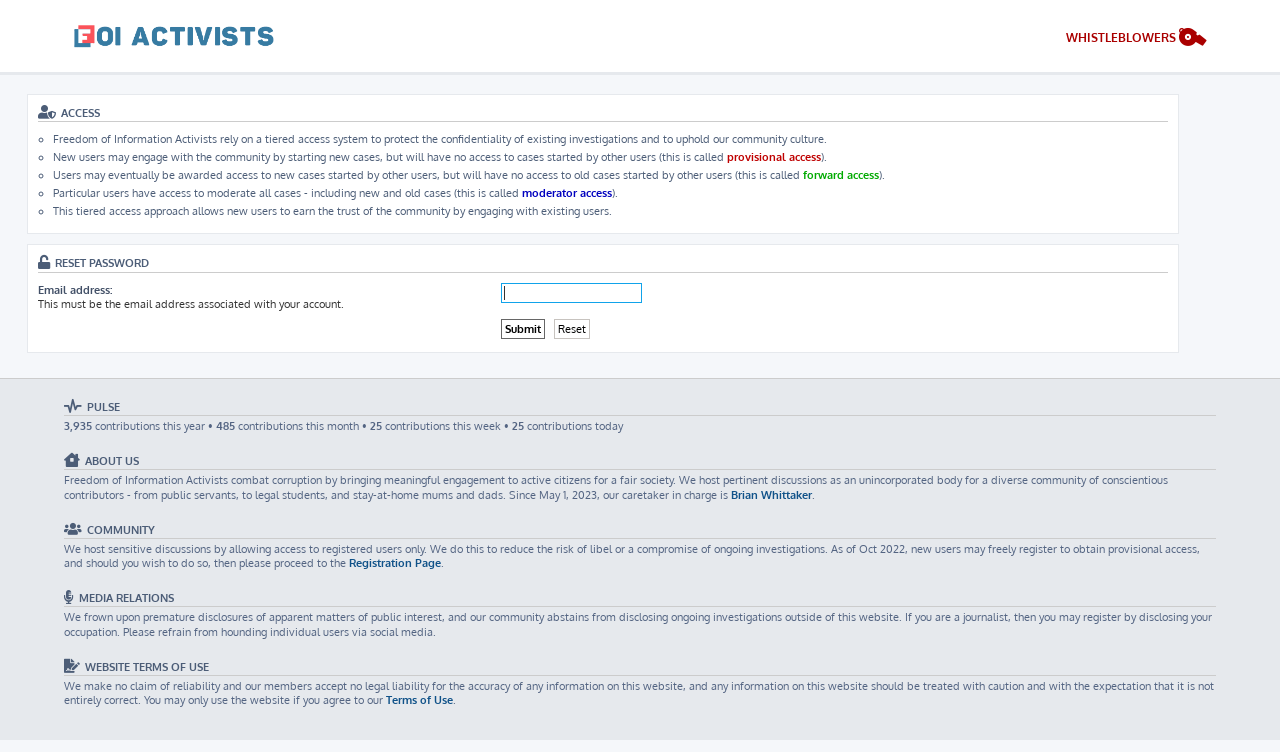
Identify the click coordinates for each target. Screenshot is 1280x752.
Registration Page (395, 563)
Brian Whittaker (771, 495)
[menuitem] (1136, 39)
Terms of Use (419, 700)
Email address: (75, 290)
